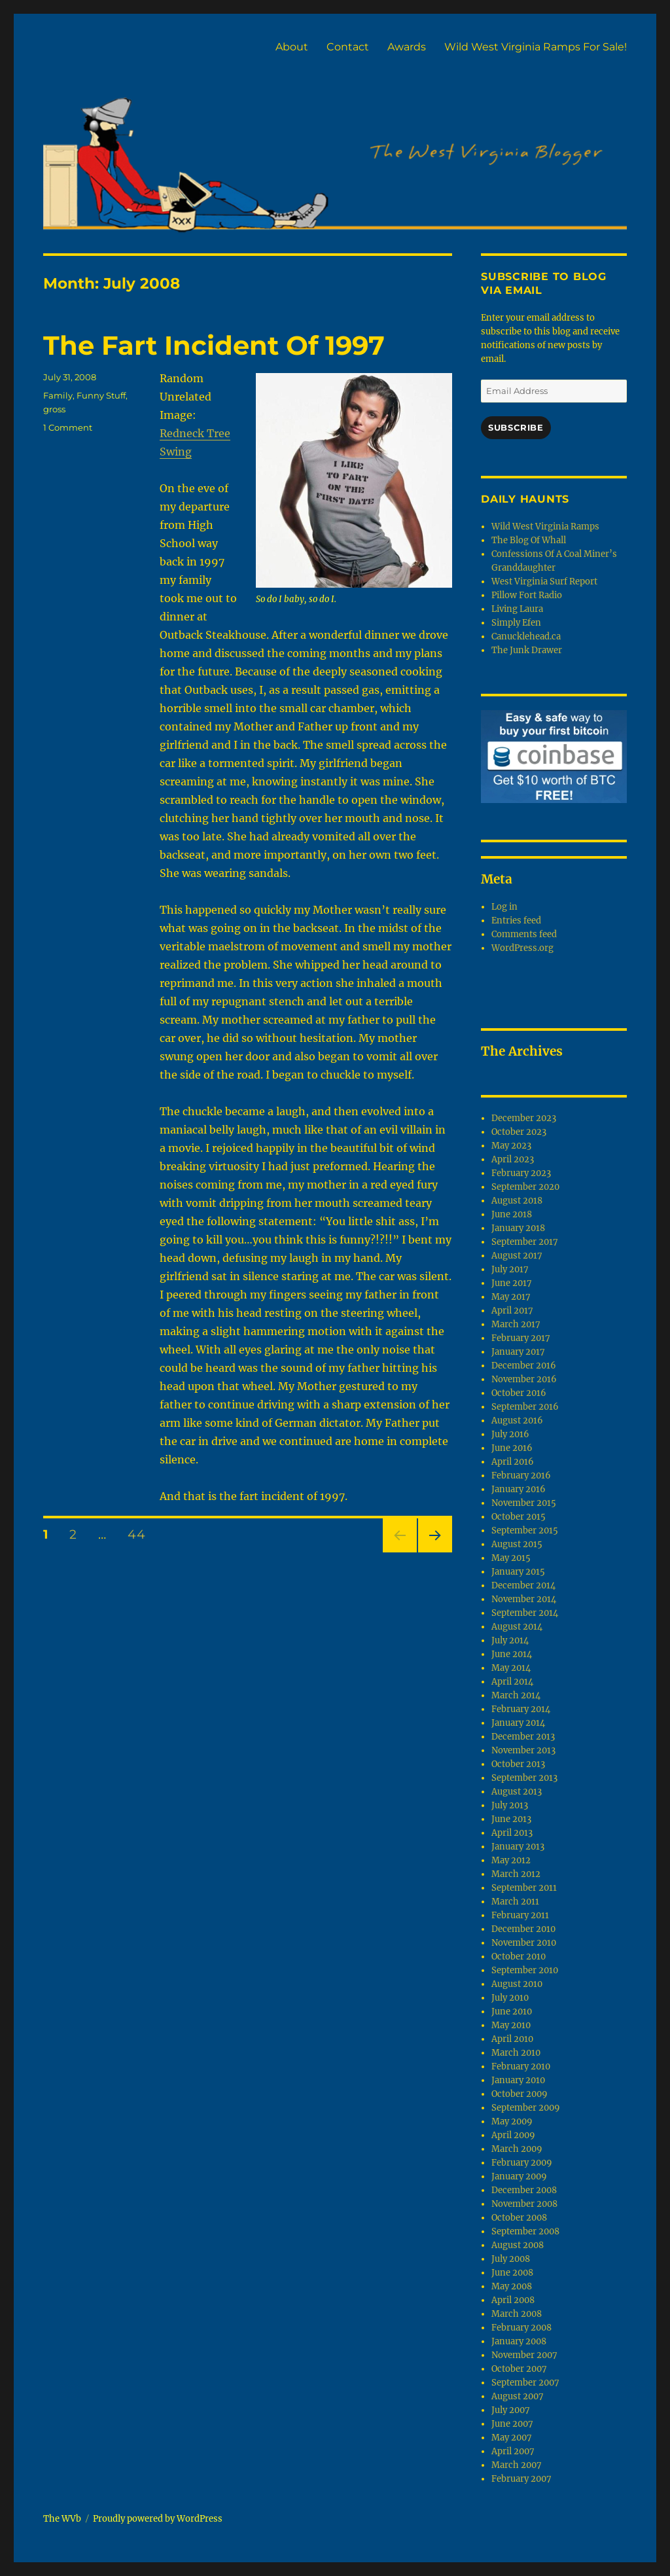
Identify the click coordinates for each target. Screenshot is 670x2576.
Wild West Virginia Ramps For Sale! (535, 47)
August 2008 (517, 2245)
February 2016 (521, 1475)
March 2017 (515, 1324)
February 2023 (521, 1173)
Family (58, 395)
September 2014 (524, 1613)
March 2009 (516, 2149)
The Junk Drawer (526, 650)
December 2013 (523, 1736)
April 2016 (512, 1461)
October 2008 (519, 2217)
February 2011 (520, 1915)
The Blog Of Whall (528, 540)
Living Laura (517, 609)
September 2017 (524, 1241)
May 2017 (511, 1296)
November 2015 (523, 1503)
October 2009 (519, 2094)
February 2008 (521, 2327)
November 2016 (524, 1379)
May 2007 (511, 2437)
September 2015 (524, 1530)
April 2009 (513, 2135)
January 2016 (518, 1489)
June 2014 (511, 1654)
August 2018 (516, 1200)
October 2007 (519, 2368)
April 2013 (512, 1832)
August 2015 (516, 1544)
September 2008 (525, 2231)
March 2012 (515, 1874)
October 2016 (518, 1393)
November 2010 (523, 1942)
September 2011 (524, 1887)
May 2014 (511, 1667)
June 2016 (512, 1448)
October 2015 (518, 1516)
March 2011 (515, 1901)
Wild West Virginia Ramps (545, 526)
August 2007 (517, 2396)
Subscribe (515, 427)
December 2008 (524, 2190)
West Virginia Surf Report (544, 581)
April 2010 (512, 2039)
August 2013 (516, 1791)
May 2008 (511, 2286)
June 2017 (511, 1283)
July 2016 (510, 1434)
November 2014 (523, 1599)
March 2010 (515, 2052)
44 (140, 1534)
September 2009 (525, 2107)
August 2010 (516, 1984)
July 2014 (510, 1640)
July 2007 (510, 2410)
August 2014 (516, 1626)
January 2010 (518, 2080)
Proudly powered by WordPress (157, 2518)
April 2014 (512, 1681)
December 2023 (523, 1118)
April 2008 (513, 2300)
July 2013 (509, 1805)
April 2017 (512, 1310)
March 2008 (516, 2313)
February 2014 (520, 1709)
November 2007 (524, 2355)
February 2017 (520, 1338)
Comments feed (524, 934)
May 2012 (511, 1860)
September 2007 (525, 2382)
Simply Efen (516, 622)
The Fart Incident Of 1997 (214, 345)
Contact (347, 47)
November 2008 (524, 2203)
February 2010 (520, 2066)
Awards (406, 47)
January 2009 (519, 2176)
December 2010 (523, 1929)
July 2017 (510, 1269)
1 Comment (67, 427)
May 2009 (512, 2121)
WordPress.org (522, 948)
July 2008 (510, 2258)
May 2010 (511, 2025)
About (291, 47)
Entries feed (516, 920)
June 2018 (511, 1214)
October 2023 (518, 1131)
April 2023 (512, 1159)
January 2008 (518, 2341)
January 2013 (517, 1846)
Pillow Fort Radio (526, 595)
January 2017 (518, 1351)
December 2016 (523, 1365)
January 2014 (518, 1722)
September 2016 (525, 1406)
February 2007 (521, 2478)
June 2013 (511, 1819)
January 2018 (518, 1228)
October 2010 (518, 1956)
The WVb (62, 2518)
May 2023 (511, 1145)
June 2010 (511, 2011)
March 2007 (516, 2465)
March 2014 (515, 1695)
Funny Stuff (101, 395)
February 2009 (521, 2162)
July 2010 (510, 1997)
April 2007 (513, 2451)
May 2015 (511, 1558)
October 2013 (518, 1764)
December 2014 (523, 1585)
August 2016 (517, 1420)
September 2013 (524, 1777)
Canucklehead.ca (526, 636)
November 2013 (523, 1750)
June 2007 (512, 2423)
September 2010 (524, 1970)
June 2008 (512, 2272)
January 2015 (518, 1571)
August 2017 (516, 1255)
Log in (504, 906)
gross (54, 409)
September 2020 (525, 1186)
